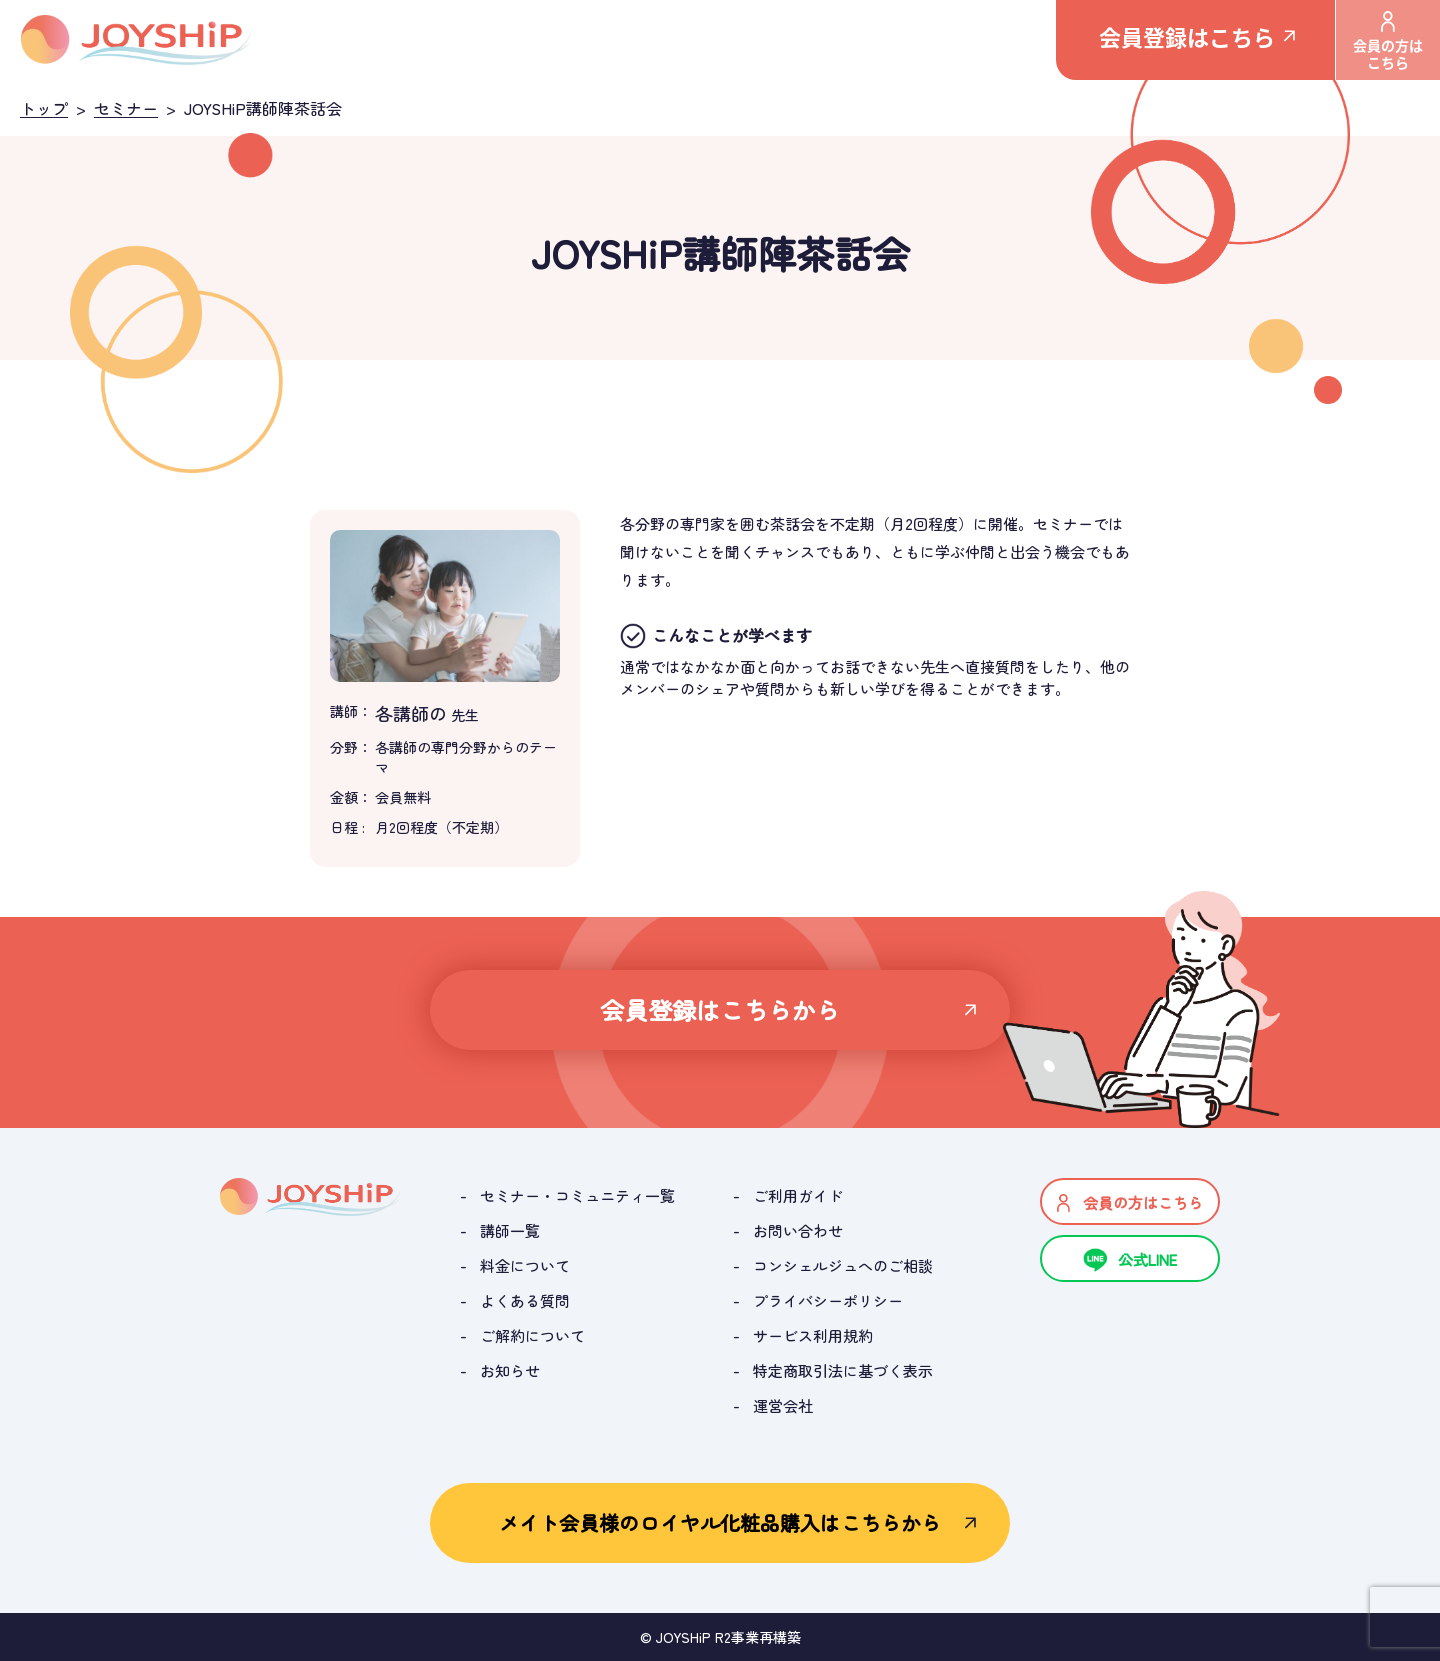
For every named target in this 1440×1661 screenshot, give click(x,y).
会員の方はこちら (1388, 41)
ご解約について (532, 1335)
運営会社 (783, 1405)
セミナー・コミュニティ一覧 (577, 1195)
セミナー (126, 108)
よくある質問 (525, 1300)
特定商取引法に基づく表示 (843, 1370)
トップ (44, 108)
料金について (525, 1265)
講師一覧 (510, 1230)
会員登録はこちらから (720, 1009)
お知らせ (510, 1370)
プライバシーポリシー (828, 1300)
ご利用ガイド (798, 1195)
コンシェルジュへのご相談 (843, 1265)
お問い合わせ (798, 1230)
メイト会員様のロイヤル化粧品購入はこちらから (720, 1522)
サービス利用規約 (813, 1335)
